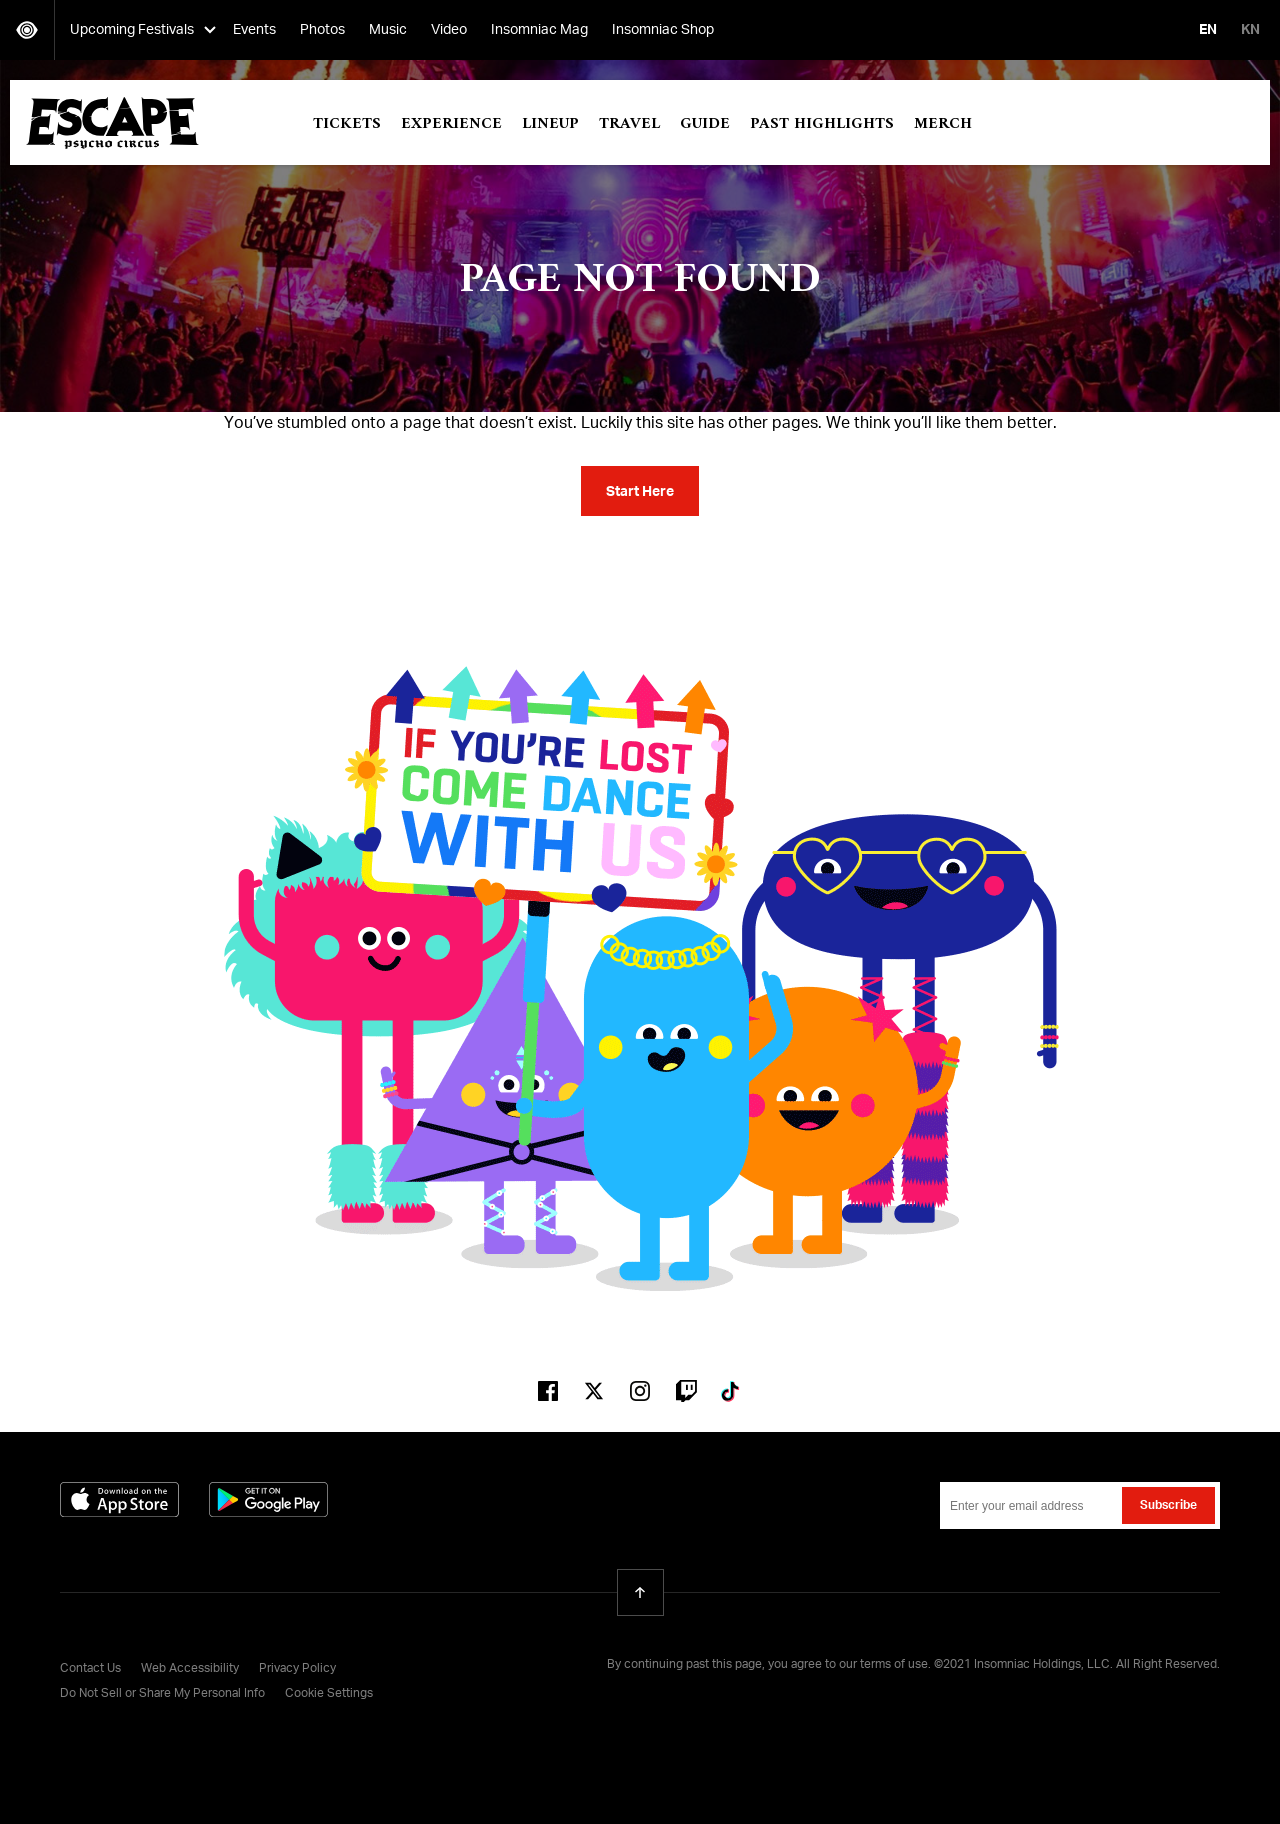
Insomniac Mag (539, 30)
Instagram (640, 1391)
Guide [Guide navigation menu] (705, 124)
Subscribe (1168, 1506)
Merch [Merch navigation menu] (943, 124)
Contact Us (90, 1669)
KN (1250, 30)
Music (388, 30)
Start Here (640, 492)
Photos (322, 30)
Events (254, 30)
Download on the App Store (119, 1499)
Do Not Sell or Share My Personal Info (162, 1694)
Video (449, 30)
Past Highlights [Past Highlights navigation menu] (822, 124)
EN (1208, 30)
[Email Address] (1080, 1505)
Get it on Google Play (268, 1499)
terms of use (894, 1665)
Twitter (594, 1391)
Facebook (548, 1391)
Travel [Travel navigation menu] (629, 124)
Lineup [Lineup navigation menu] (550, 124)
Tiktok (732, 1391)
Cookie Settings (329, 1694)
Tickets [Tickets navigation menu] (347, 124)
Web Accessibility (190, 1669)
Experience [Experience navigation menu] (451, 124)
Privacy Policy (297, 1669)
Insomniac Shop (663, 30)
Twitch (686, 1391)
